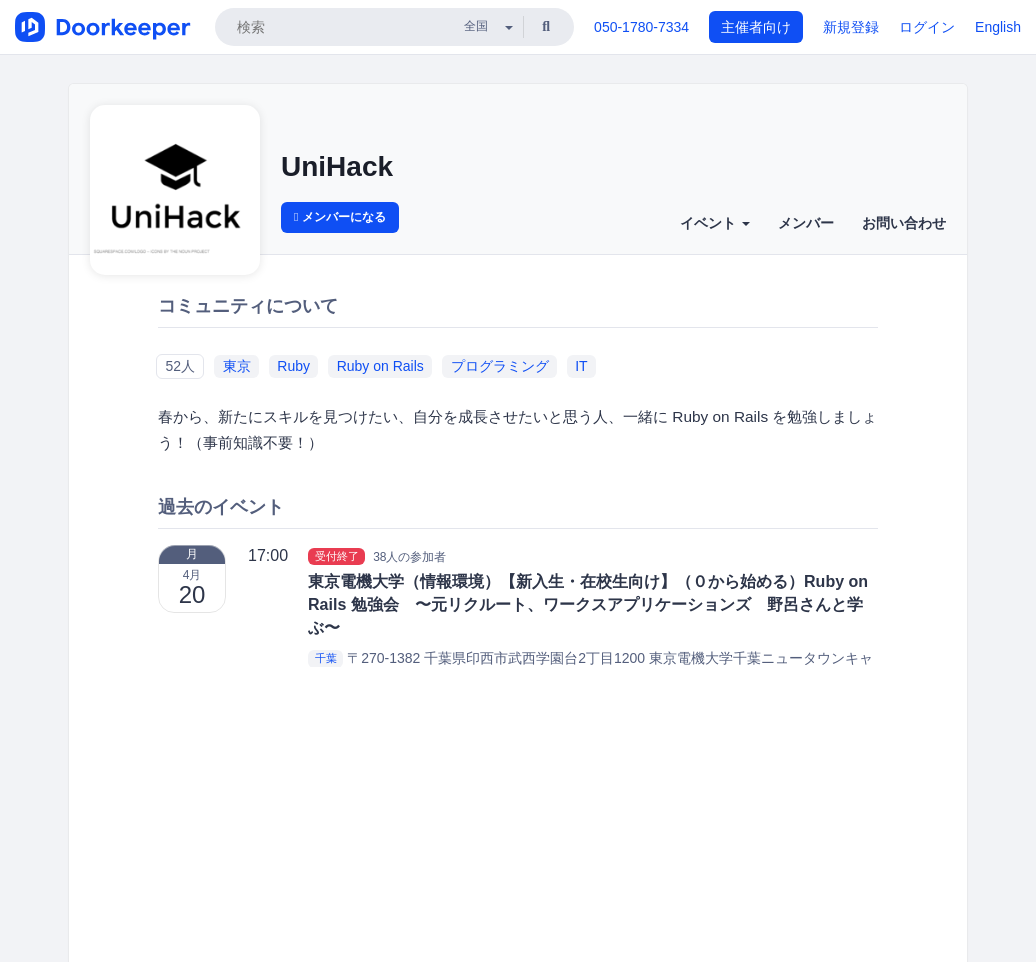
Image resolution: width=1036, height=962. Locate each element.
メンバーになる (340, 217)
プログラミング (500, 366)
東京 (237, 366)
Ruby (293, 366)
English (998, 27)
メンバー (806, 223)
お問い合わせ (904, 223)
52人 (180, 366)
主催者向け (756, 27)
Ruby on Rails (380, 366)
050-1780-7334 (641, 27)
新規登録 (851, 27)
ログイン (927, 27)
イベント (715, 223)
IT (581, 366)
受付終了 (337, 556)
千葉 (326, 659)
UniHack (337, 166)
